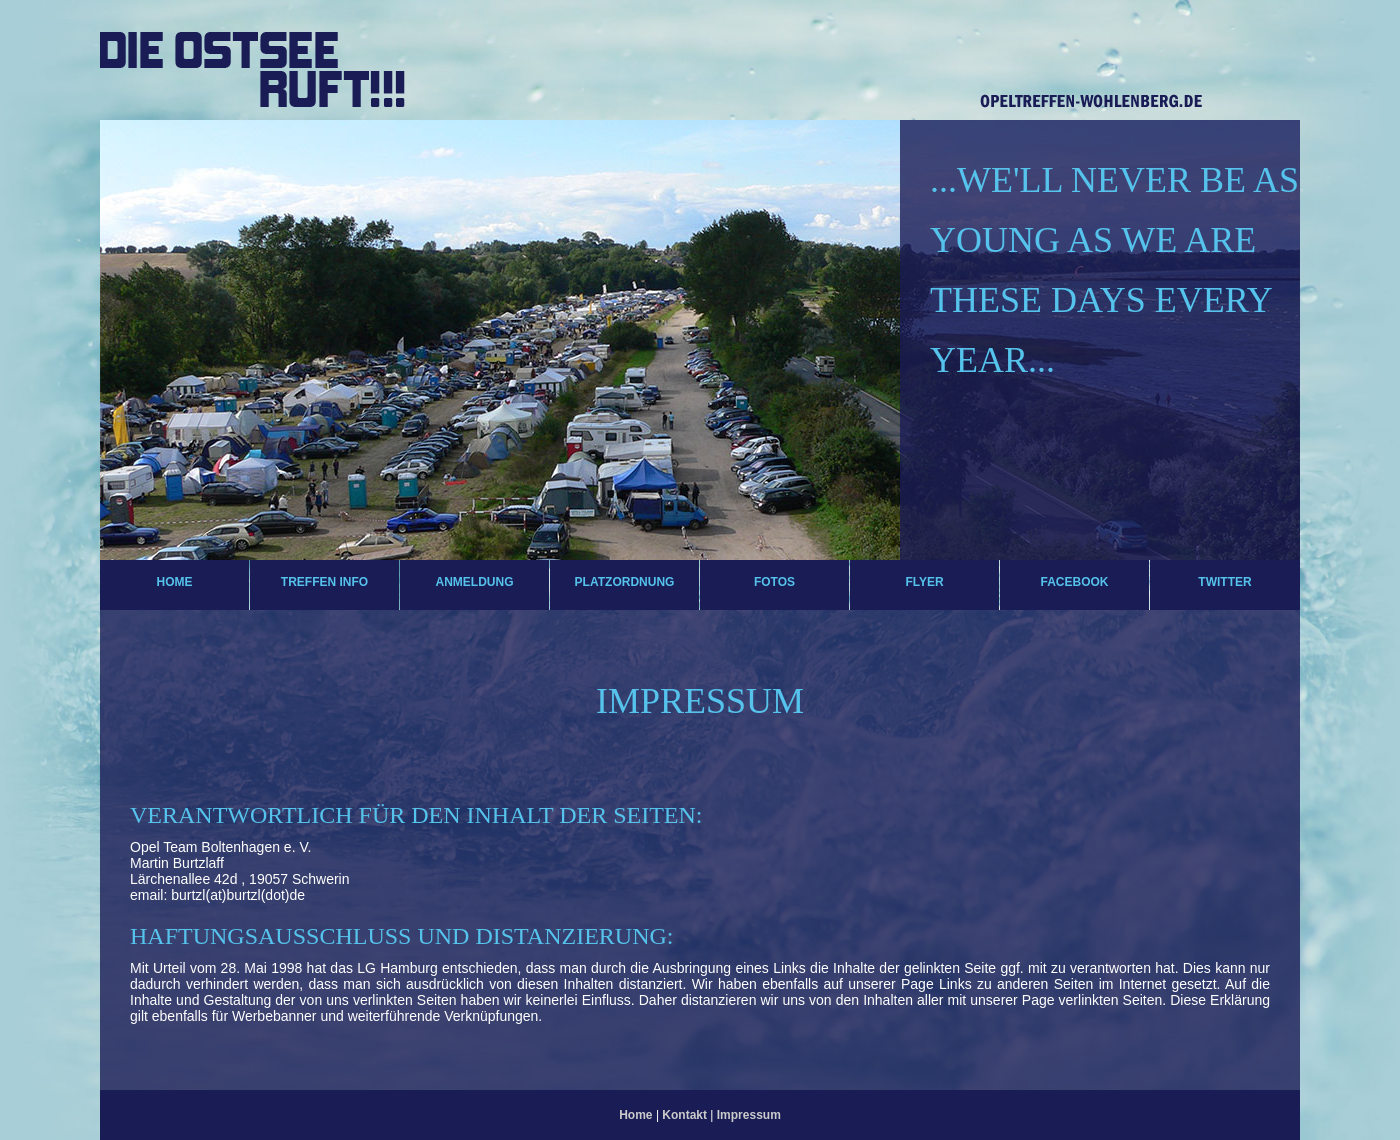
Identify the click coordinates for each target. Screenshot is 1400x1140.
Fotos (774, 582)
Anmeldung (475, 582)
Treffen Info (324, 582)
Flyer (924, 582)
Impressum (749, 1115)
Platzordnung (625, 582)
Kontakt (686, 1115)
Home (175, 582)
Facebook (1074, 582)
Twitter (1224, 582)
